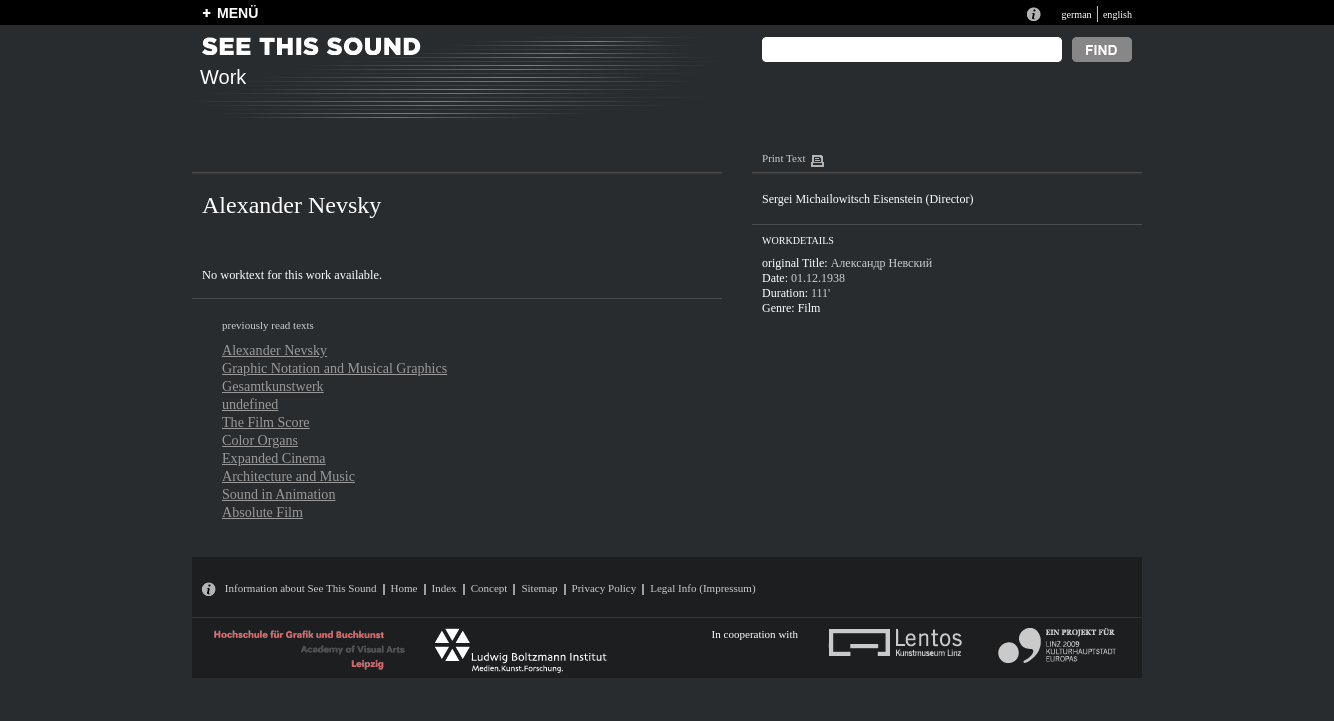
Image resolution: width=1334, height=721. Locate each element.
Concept (489, 588)
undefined (250, 404)
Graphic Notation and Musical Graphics (334, 368)
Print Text (783, 158)
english (1117, 14)
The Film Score (266, 422)
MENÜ (237, 13)
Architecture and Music (288, 476)
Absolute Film (262, 512)
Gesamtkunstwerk (273, 386)
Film (809, 308)
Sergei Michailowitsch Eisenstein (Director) (867, 199)
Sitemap (539, 588)
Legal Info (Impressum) (702, 588)
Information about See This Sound (301, 588)
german (1076, 14)
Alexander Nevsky (274, 350)
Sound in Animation (278, 494)
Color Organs (260, 440)
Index (444, 588)
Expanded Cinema (274, 458)
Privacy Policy (604, 588)
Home (404, 588)
